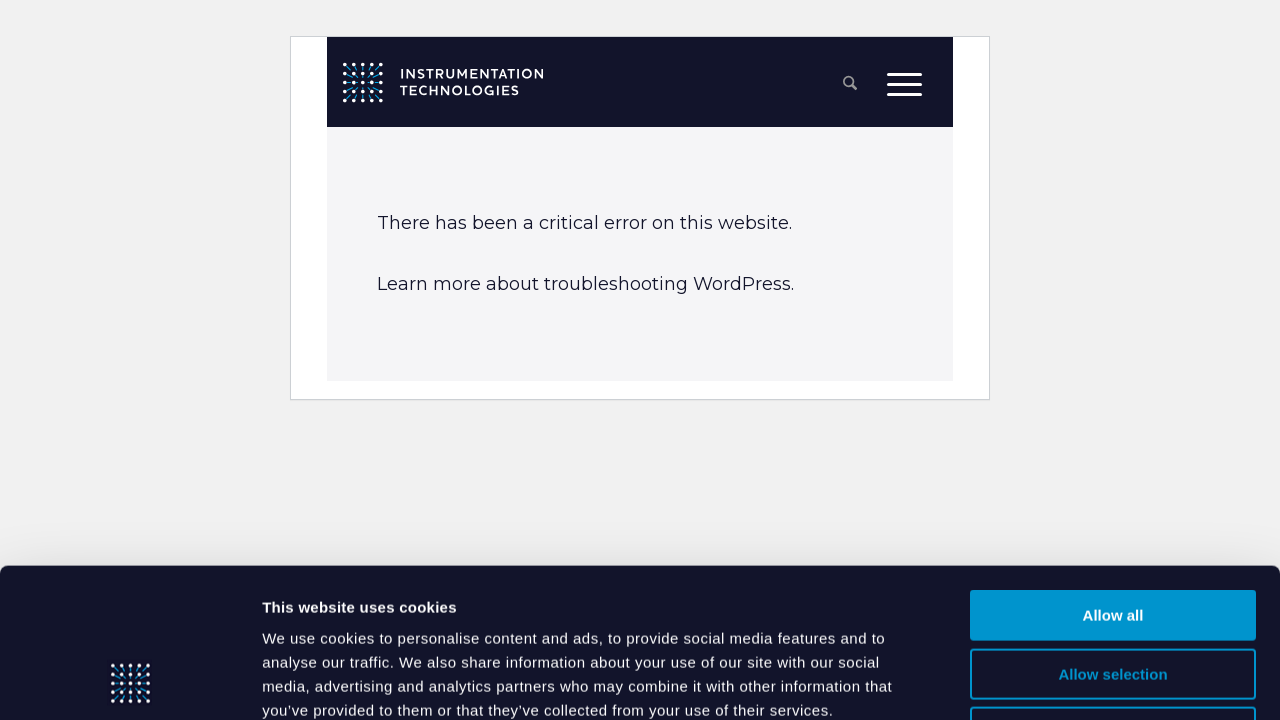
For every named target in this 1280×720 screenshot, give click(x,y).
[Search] (850, 84)
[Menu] (904, 83)
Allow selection (1112, 534)
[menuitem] (850, 84)
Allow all (1113, 475)
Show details (1020, 680)
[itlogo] (443, 82)
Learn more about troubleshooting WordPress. (585, 284)
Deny (1113, 592)
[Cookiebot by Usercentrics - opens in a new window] (129, 681)
